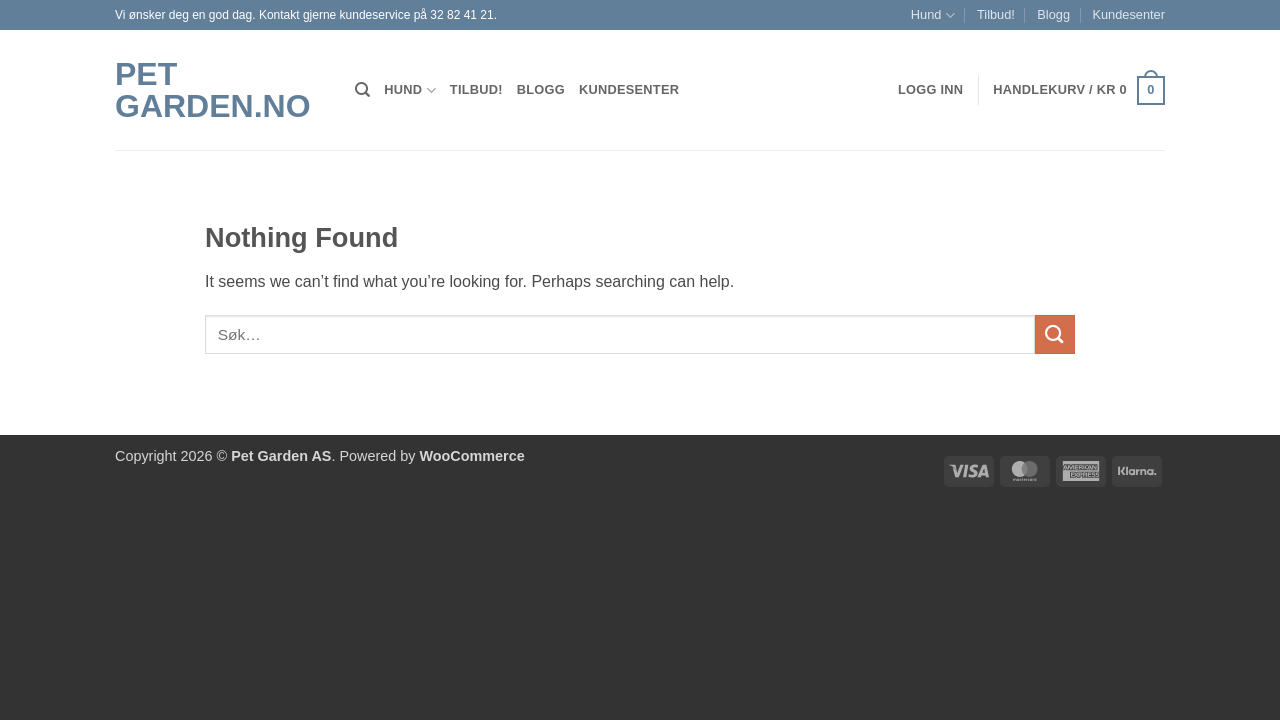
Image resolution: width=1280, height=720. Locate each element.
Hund (933, 15)
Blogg (1053, 14)
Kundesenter (1128, 14)
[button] (1079, 91)
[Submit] (1055, 334)
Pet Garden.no (213, 90)
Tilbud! (996, 14)
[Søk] (362, 90)
